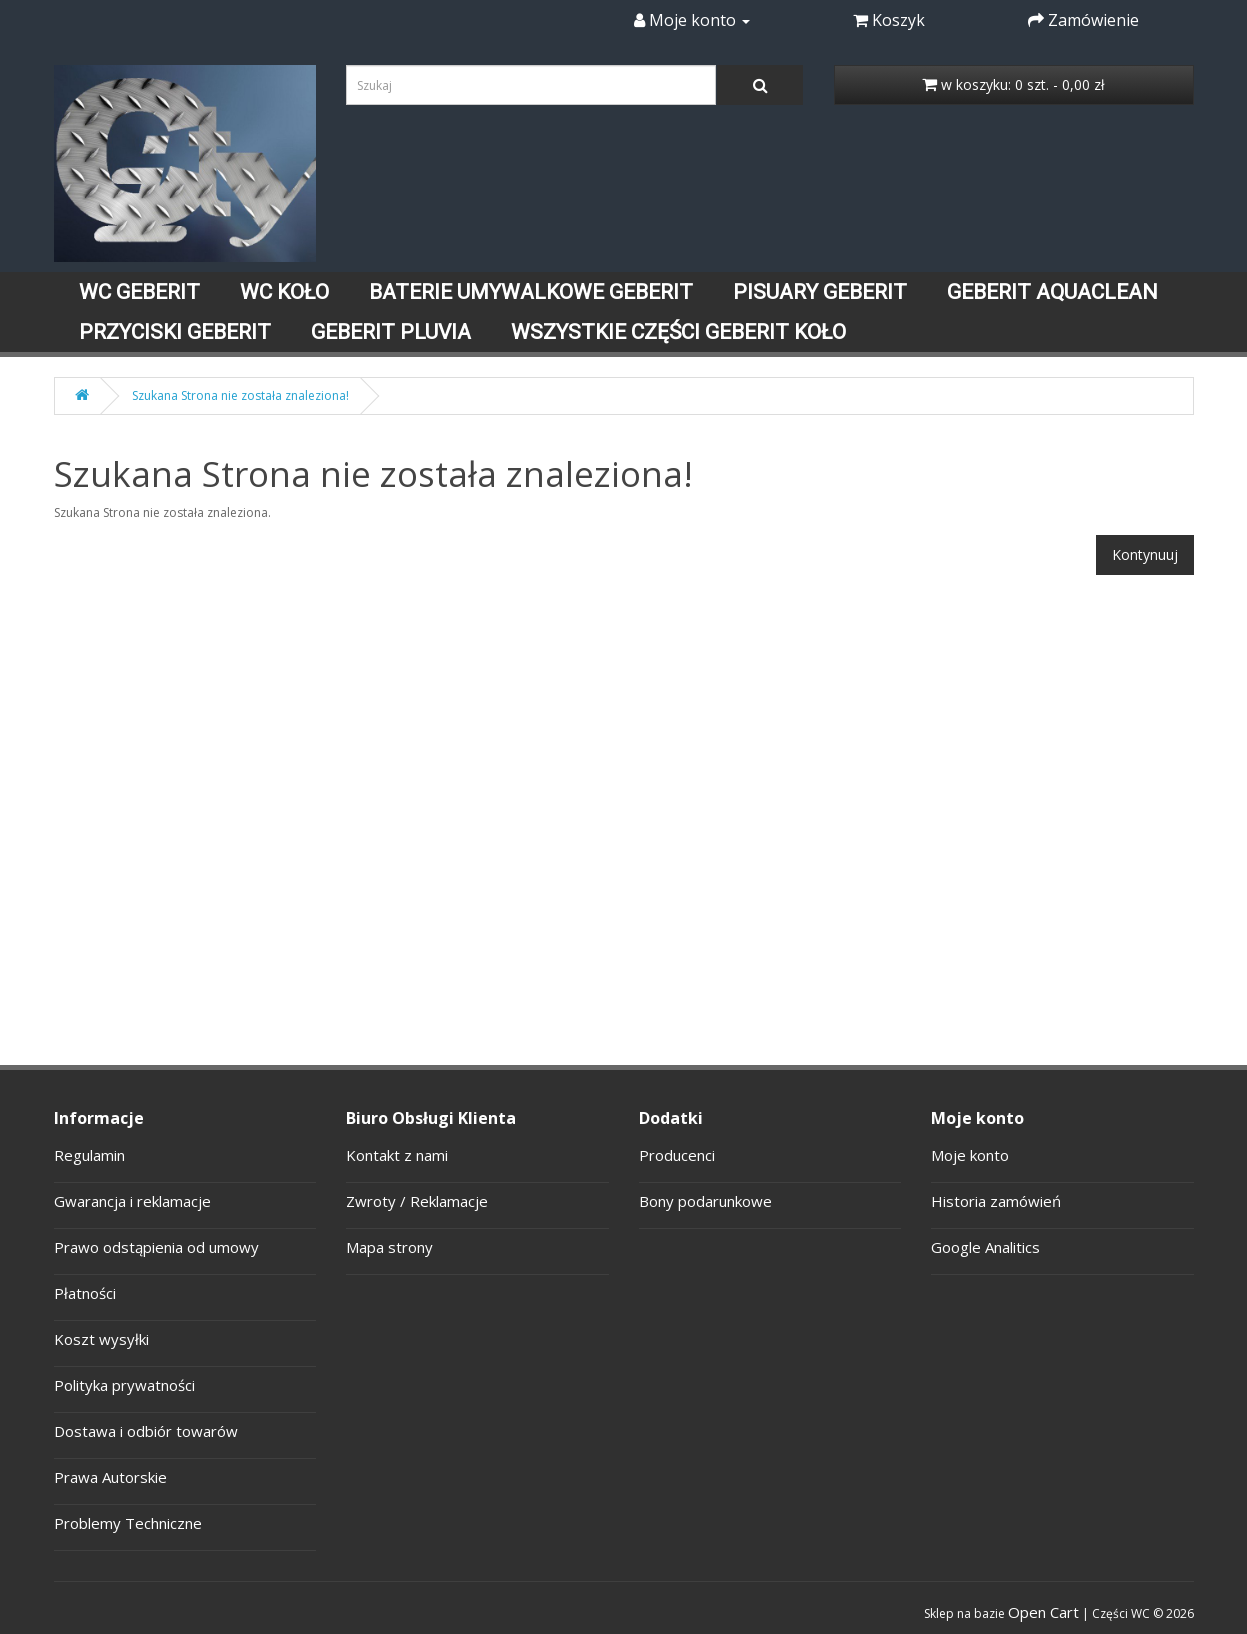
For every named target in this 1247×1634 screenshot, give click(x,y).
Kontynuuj (1145, 554)
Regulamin (89, 1155)
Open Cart (1043, 1612)
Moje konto (970, 1155)
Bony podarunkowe (705, 1201)
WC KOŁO (284, 292)
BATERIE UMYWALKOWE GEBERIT (531, 292)
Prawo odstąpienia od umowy (156, 1247)
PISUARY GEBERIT (820, 292)
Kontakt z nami (397, 1155)
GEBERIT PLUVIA (391, 332)
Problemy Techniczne (128, 1523)
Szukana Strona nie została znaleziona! (240, 395)
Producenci (677, 1155)
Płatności (85, 1293)
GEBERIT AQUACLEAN (1052, 292)
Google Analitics (985, 1247)
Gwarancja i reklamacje (132, 1201)
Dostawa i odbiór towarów (146, 1431)
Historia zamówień (996, 1201)
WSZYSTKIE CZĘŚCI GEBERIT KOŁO (678, 332)
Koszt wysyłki (101, 1339)
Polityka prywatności (124, 1385)
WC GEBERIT (139, 292)
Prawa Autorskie (110, 1477)
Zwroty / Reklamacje (417, 1201)
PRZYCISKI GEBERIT (175, 332)
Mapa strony (389, 1247)
